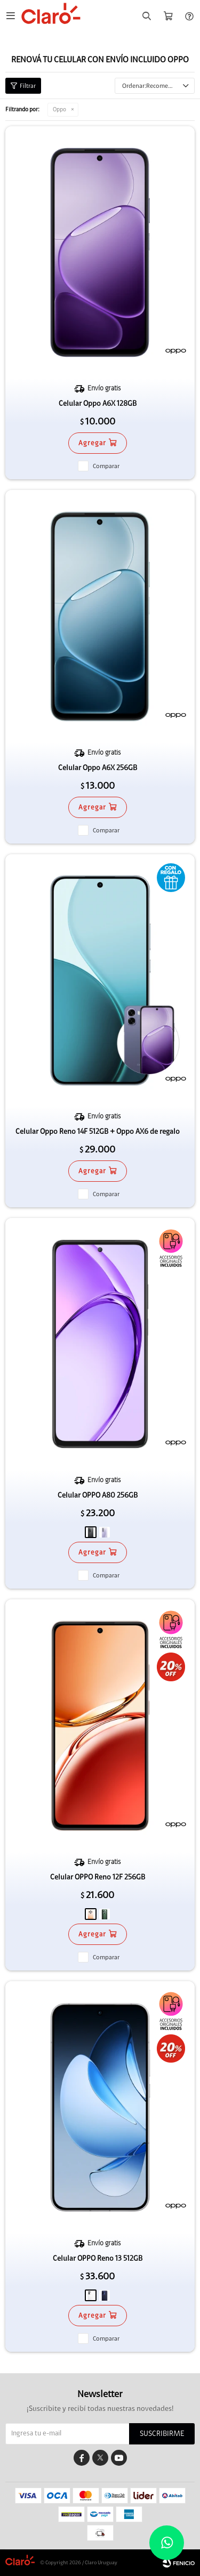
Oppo (59, 109)
